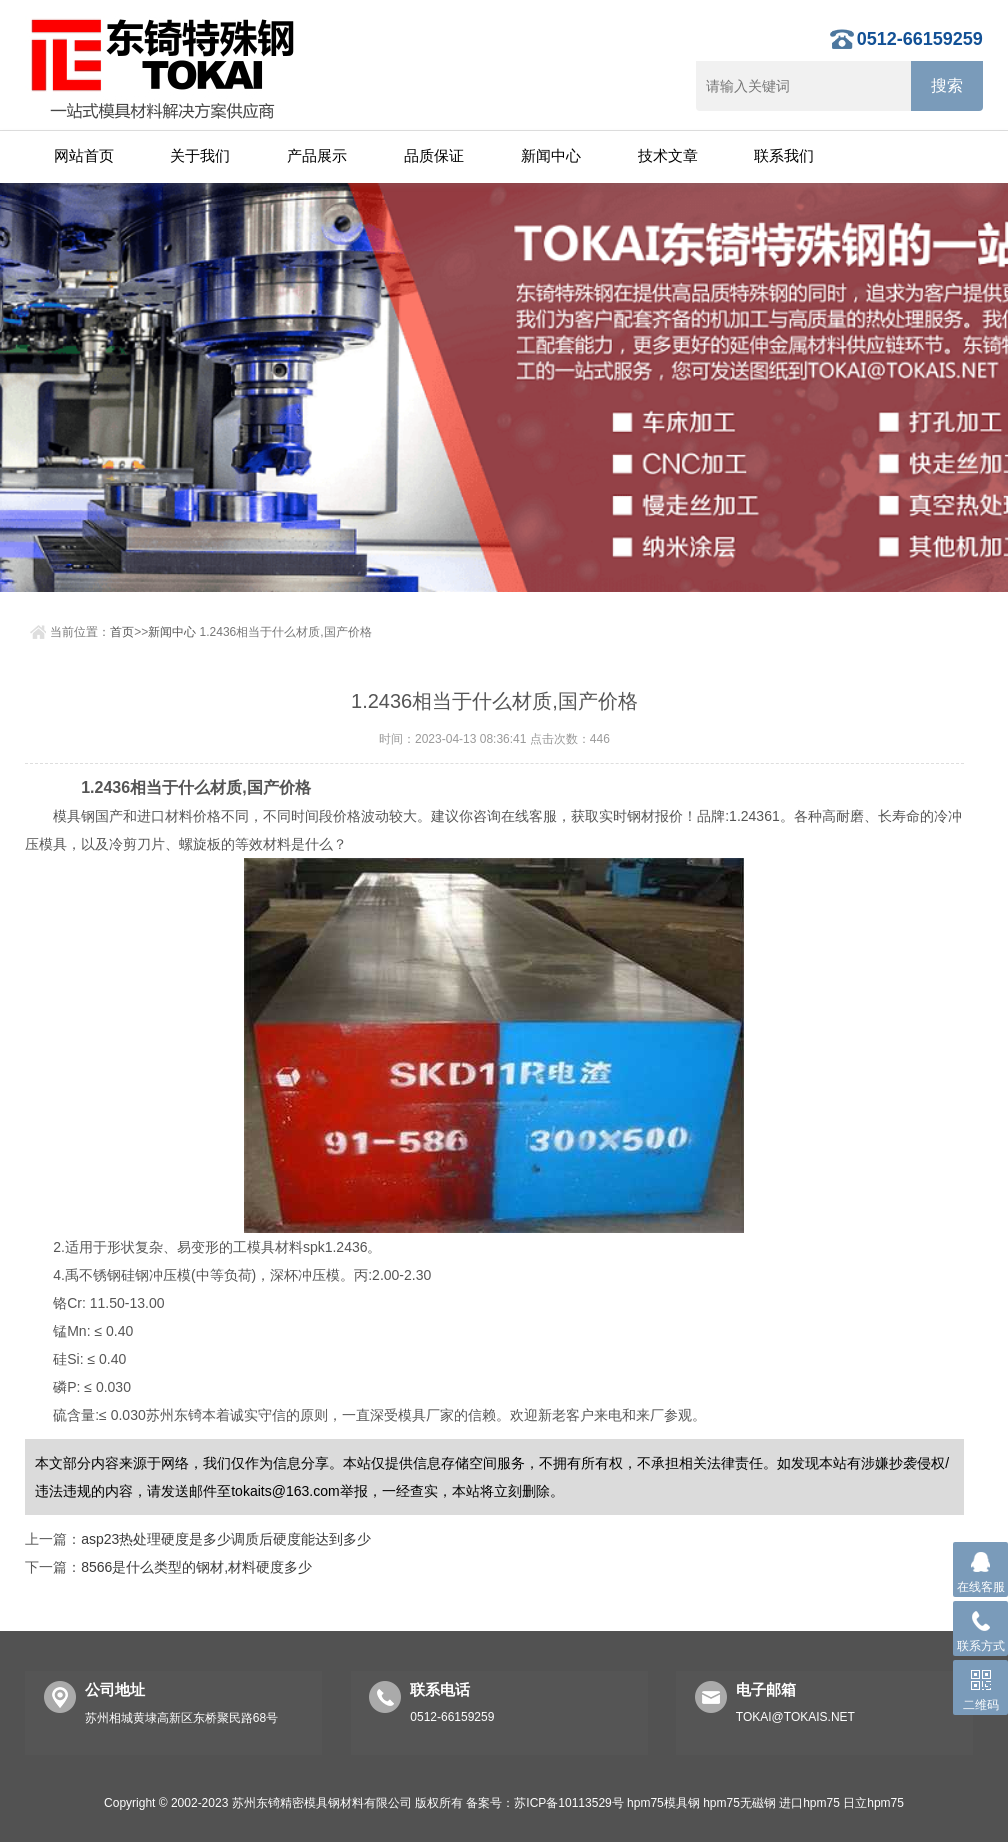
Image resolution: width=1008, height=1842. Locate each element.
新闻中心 (551, 155)
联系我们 (784, 155)
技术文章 (668, 155)
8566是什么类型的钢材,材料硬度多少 (196, 1567)
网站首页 (84, 155)
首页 (122, 632)
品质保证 (434, 155)
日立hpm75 (873, 1803)
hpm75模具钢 (663, 1803)
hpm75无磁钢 (739, 1803)
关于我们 (200, 155)
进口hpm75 (809, 1803)
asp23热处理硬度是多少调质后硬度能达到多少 (226, 1539)
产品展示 (317, 155)
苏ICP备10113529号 (568, 1803)
